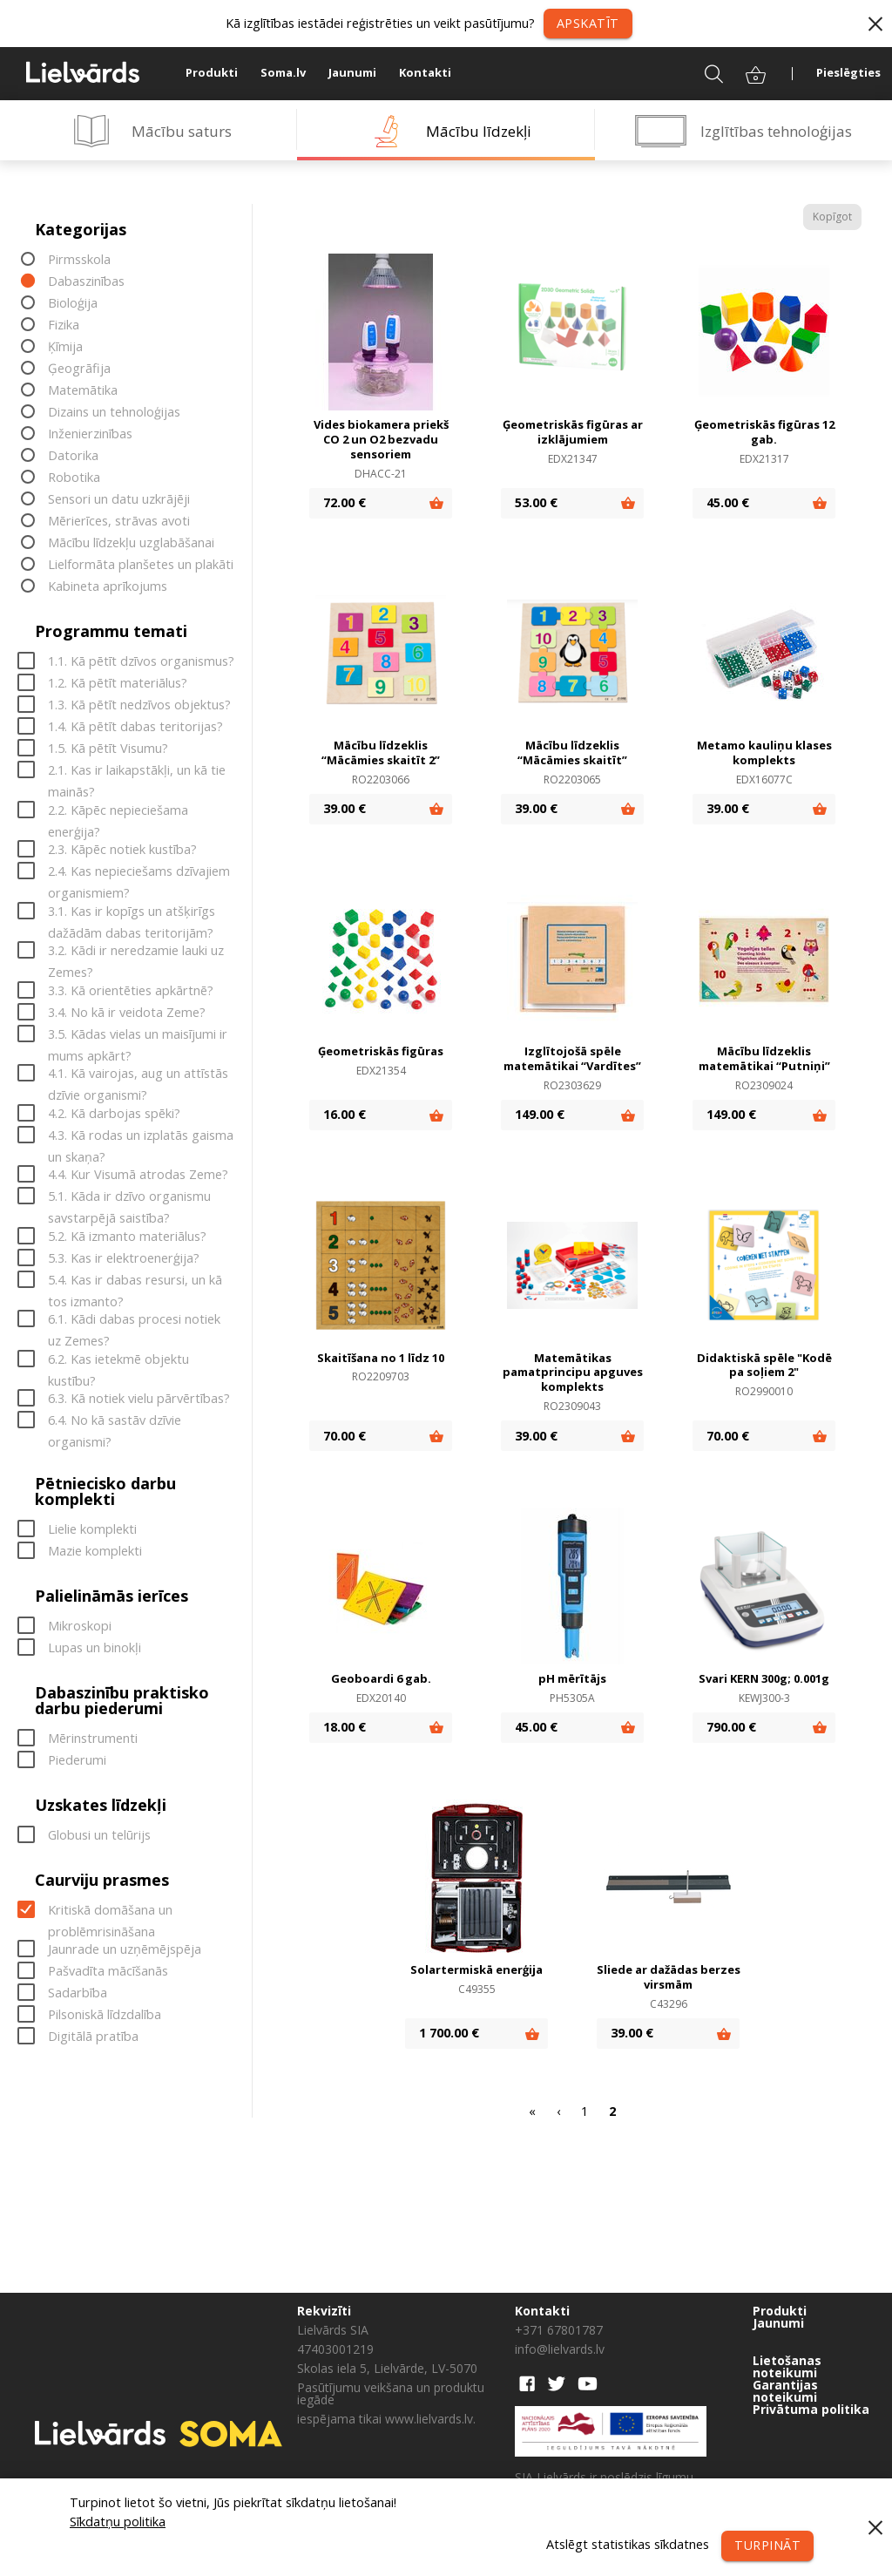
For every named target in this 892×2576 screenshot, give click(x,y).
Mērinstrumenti (93, 1738)
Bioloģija (73, 303)
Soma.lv (283, 72)
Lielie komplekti (92, 1529)
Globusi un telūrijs (99, 1835)
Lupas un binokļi (94, 1647)
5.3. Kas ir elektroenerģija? (123, 1258)
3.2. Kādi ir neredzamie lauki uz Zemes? (136, 952)
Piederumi (77, 1760)
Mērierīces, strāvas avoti (119, 521)
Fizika (63, 325)
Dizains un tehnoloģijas (114, 412)
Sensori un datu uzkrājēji (119, 499)
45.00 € (727, 502)
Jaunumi (352, 72)
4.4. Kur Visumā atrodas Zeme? (138, 1175)
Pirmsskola (79, 260)
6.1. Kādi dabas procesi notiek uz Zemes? (134, 1321)
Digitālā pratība (93, 2037)
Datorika (73, 456)
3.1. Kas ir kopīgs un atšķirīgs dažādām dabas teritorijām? (131, 912)
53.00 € (536, 502)
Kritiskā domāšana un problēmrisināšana (110, 1911)
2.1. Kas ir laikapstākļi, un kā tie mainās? (137, 772)
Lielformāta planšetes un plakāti (140, 565)
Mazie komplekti (95, 1550)
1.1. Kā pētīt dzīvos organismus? (141, 662)
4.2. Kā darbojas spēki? (114, 1113)
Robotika (74, 478)
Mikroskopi (80, 1625)
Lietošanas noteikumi (787, 2367)
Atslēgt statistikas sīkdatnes (626, 2544)
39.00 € (344, 808)
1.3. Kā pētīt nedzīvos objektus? (139, 705)
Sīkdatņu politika (118, 2521)
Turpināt (767, 2545)
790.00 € (731, 1726)
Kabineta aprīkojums (107, 587)
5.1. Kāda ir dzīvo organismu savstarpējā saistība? (129, 1198)
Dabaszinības (86, 282)
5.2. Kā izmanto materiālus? (127, 1236)
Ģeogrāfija (79, 369)
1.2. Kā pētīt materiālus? (117, 683)
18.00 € (344, 1726)
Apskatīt (588, 23)
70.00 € (344, 1435)
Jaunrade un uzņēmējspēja (124, 1950)
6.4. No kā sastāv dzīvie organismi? (114, 1422)
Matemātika (83, 391)
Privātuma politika (811, 2409)
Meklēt (702, 72)
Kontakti (425, 72)
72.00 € (344, 502)
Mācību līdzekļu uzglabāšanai (131, 543)
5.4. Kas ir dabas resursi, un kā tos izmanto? (135, 1281)
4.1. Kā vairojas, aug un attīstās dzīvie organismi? (138, 1075)
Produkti (212, 72)
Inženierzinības (90, 434)
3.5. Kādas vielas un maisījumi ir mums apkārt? (137, 1035)
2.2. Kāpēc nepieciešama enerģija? (118, 811)
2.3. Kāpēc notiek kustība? (122, 850)
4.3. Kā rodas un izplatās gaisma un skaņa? (140, 1136)
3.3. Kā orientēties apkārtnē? (130, 990)
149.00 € (539, 1114)
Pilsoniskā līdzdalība (104, 2015)
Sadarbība (77, 1993)
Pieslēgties (848, 72)
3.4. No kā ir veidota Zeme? (127, 1012)
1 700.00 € (449, 2032)
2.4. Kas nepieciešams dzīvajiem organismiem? (139, 873)
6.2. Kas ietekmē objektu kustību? (118, 1360)
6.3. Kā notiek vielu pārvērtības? (139, 1399)
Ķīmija (65, 347)
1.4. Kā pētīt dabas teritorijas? (135, 727)
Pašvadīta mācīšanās (108, 1971)
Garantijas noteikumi (785, 2391)
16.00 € (344, 1114)
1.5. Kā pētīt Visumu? (108, 749)
